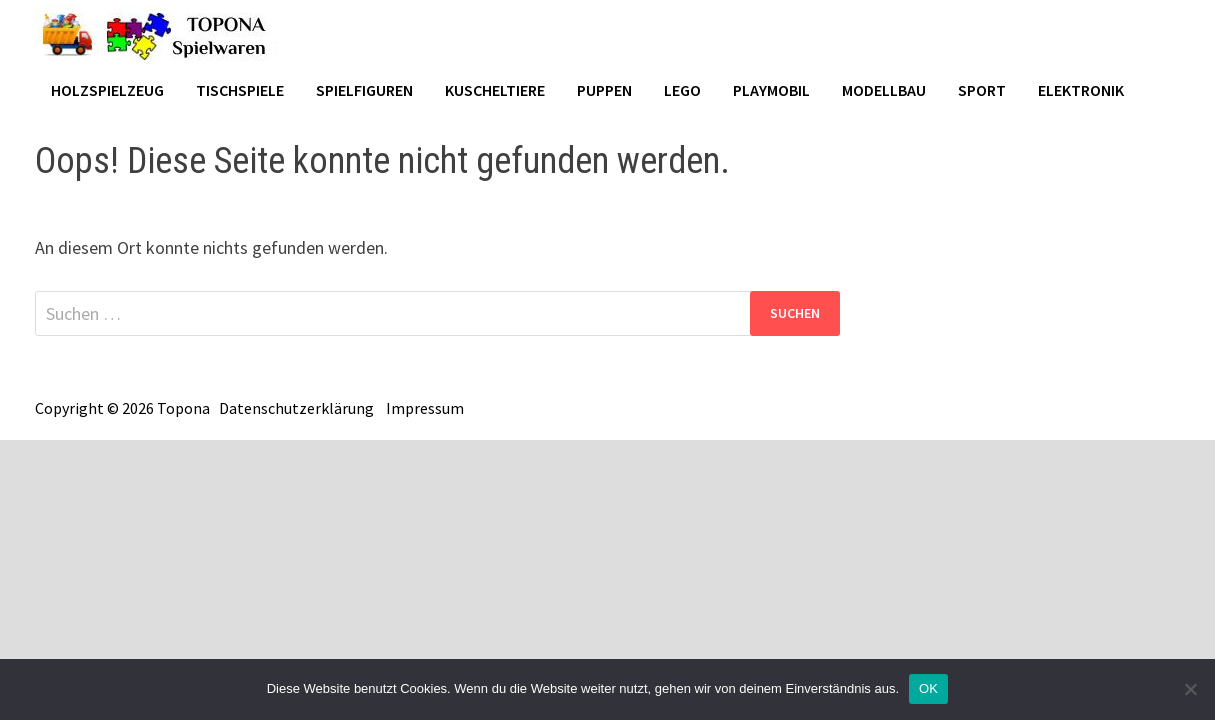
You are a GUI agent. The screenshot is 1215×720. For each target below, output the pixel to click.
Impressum (425, 408)
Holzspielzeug (107, 90)
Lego (682, 90)
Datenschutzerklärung (296, 408)
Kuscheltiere (495, 90)
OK (928, 688)
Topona (183, 408)
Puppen (604, 90)
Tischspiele (240, 90)
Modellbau (884, 90)
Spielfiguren (364, 90)
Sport (982, 90)
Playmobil (771, 90)
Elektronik (1081, 90)
